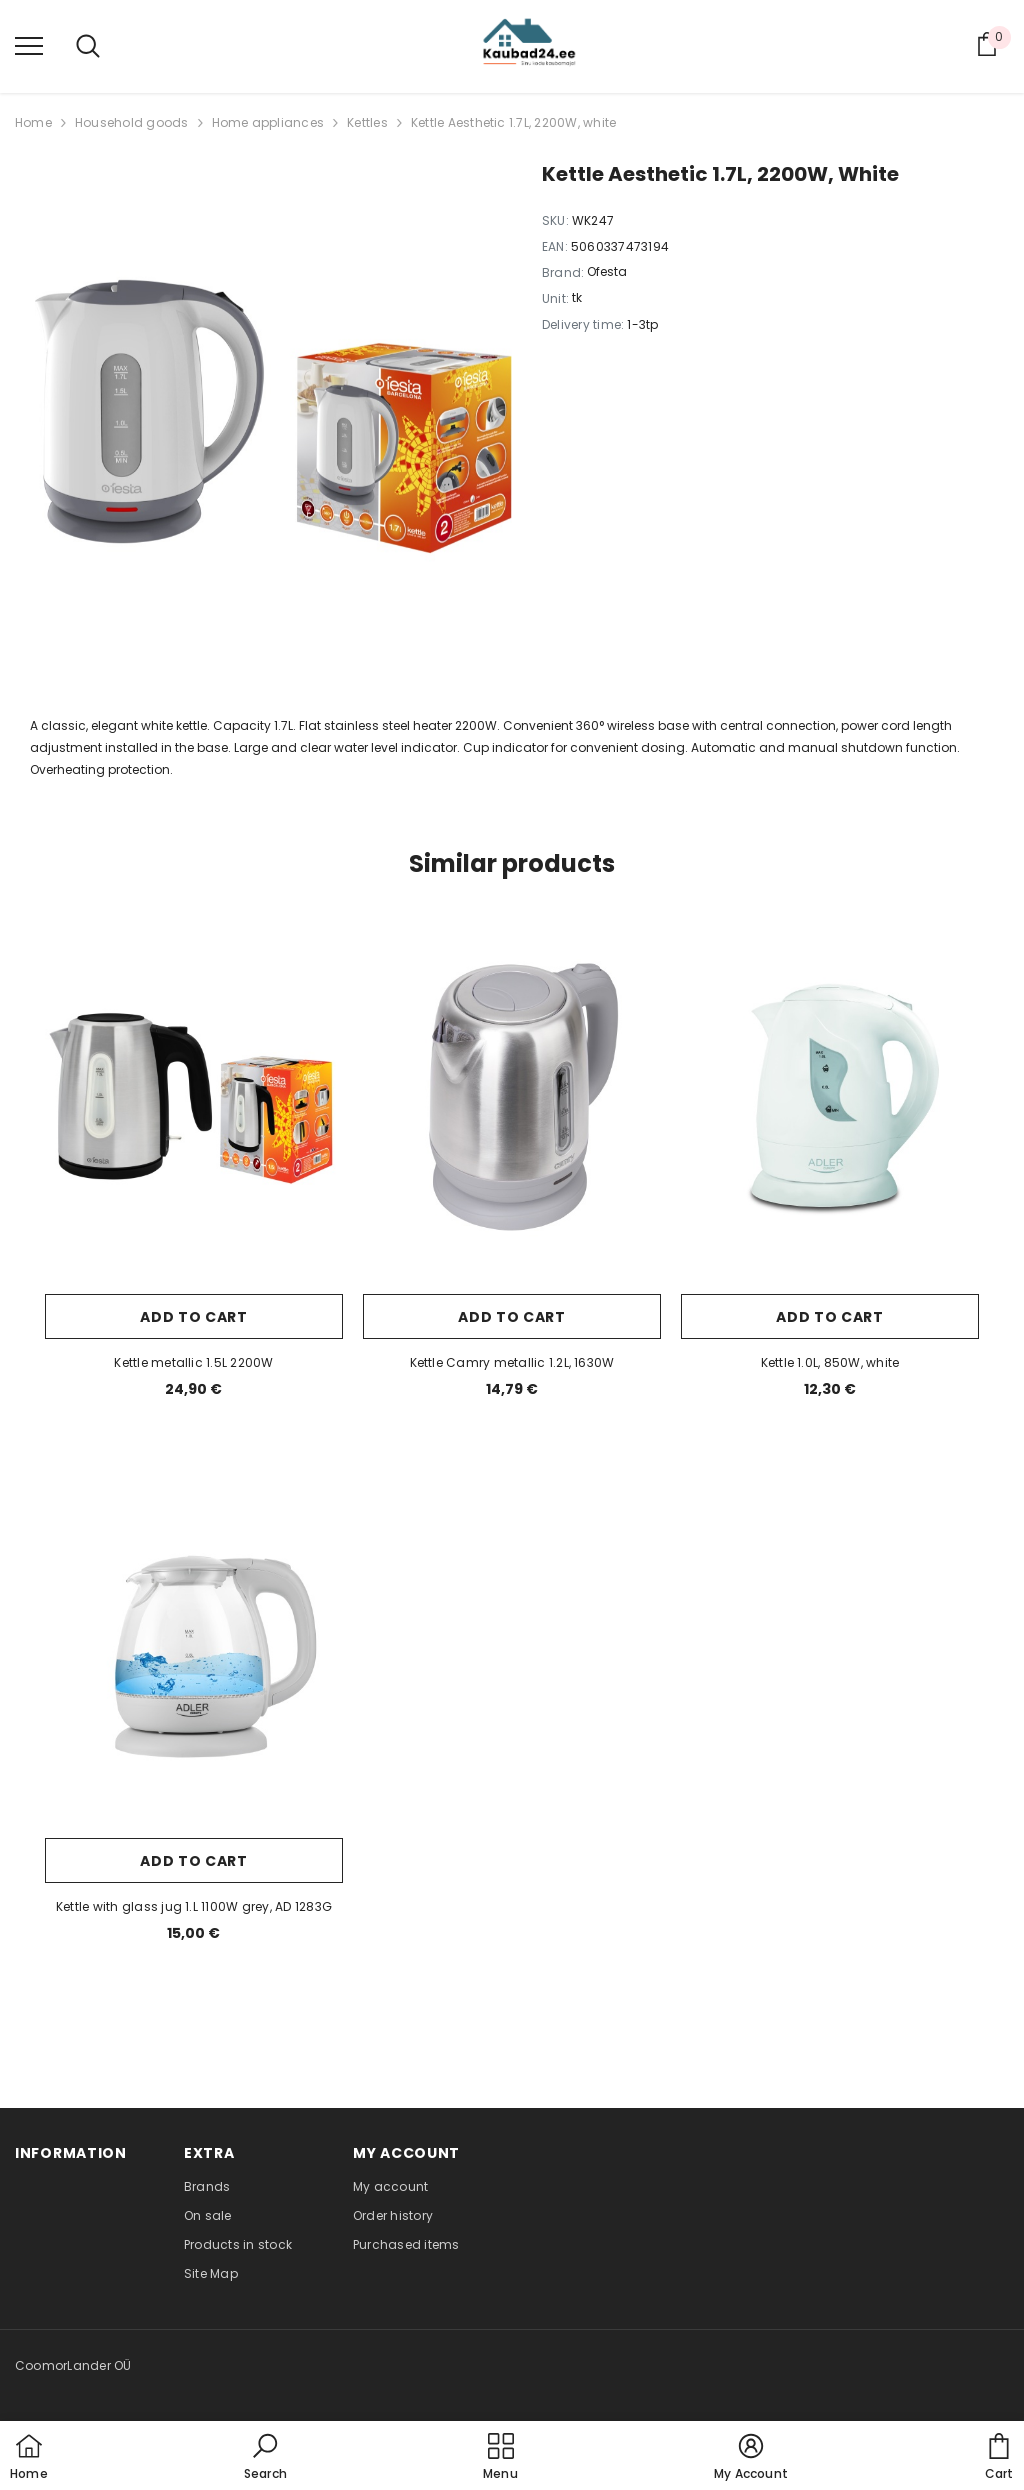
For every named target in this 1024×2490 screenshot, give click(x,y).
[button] (265, 2458)
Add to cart (194, 1317)
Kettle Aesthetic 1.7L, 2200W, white (513, 122)
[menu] (29, 45)
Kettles (367, 122)
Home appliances (268, 122)
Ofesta (607, 271)
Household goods (132, 122)
